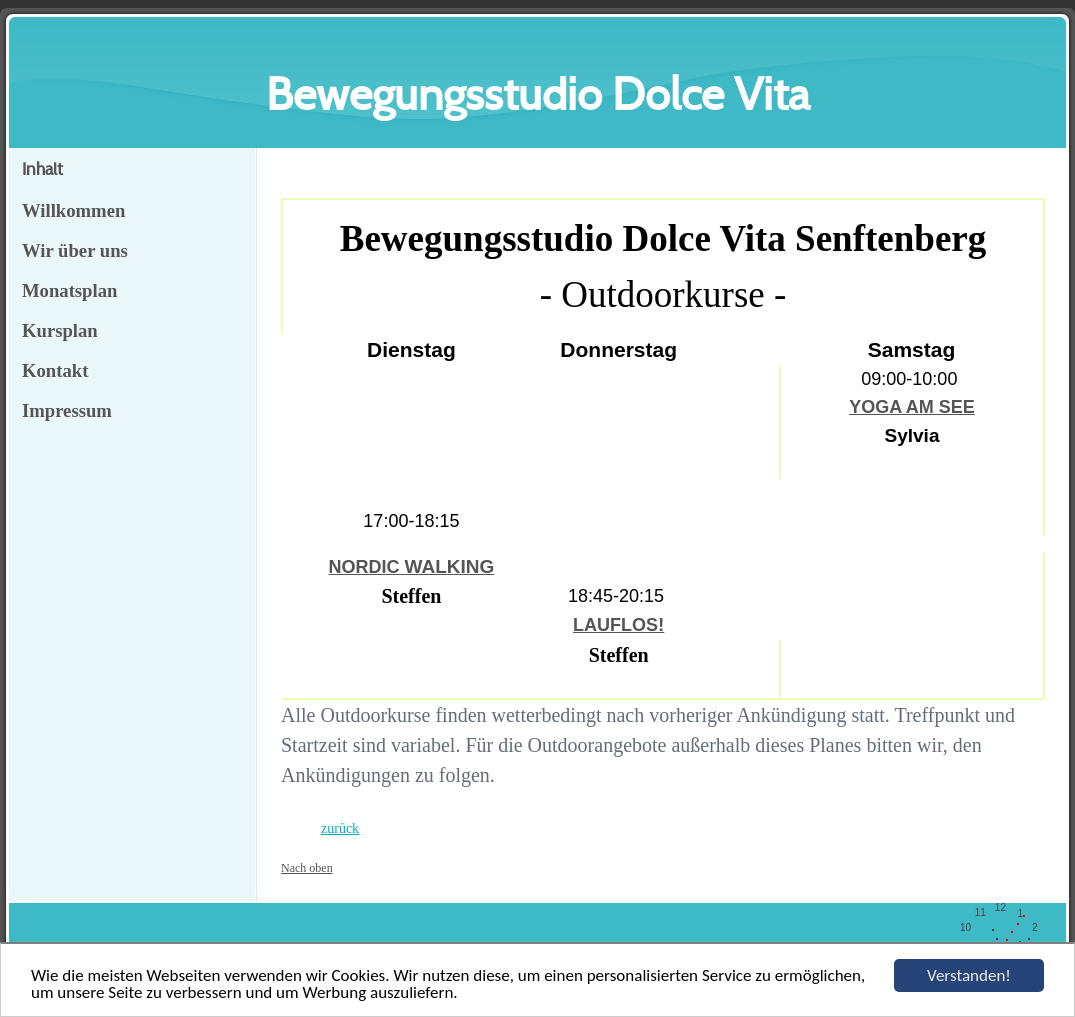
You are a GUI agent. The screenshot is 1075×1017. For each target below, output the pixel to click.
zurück (340, 828)
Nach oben (307, 868)
